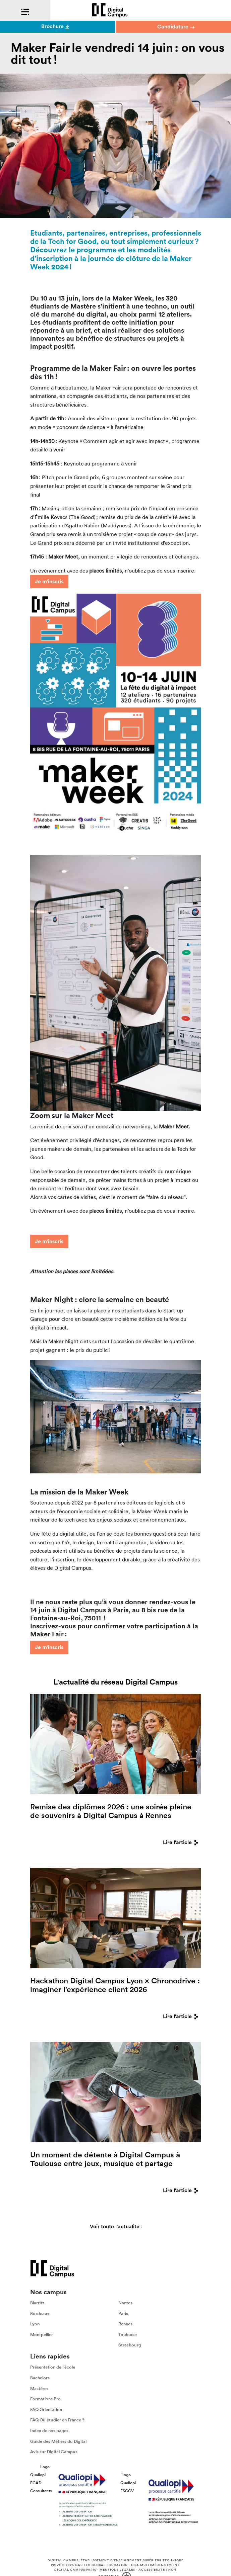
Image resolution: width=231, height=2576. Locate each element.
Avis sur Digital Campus (53, 2452)
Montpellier (41, 2334)
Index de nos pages (49, 2430)
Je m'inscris (49, 581)
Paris (123, 2313)
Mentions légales (117, 2569)
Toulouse (127, 2334)
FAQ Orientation (46, 2409)
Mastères (39, 2388)
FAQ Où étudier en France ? (57, 2420)
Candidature (175, 26)
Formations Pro (45, 2399)
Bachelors (40, 2378)
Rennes (125, 2324)
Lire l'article (182, 1842)
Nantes (125, 2303)
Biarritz (37, 2303)
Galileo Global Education (101, 2565)
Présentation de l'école (52, 2367)
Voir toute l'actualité (114, 2227)
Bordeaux (40, 2313)
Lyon (35, 2324)
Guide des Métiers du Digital (58, 2441)
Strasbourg (129, 2345)
